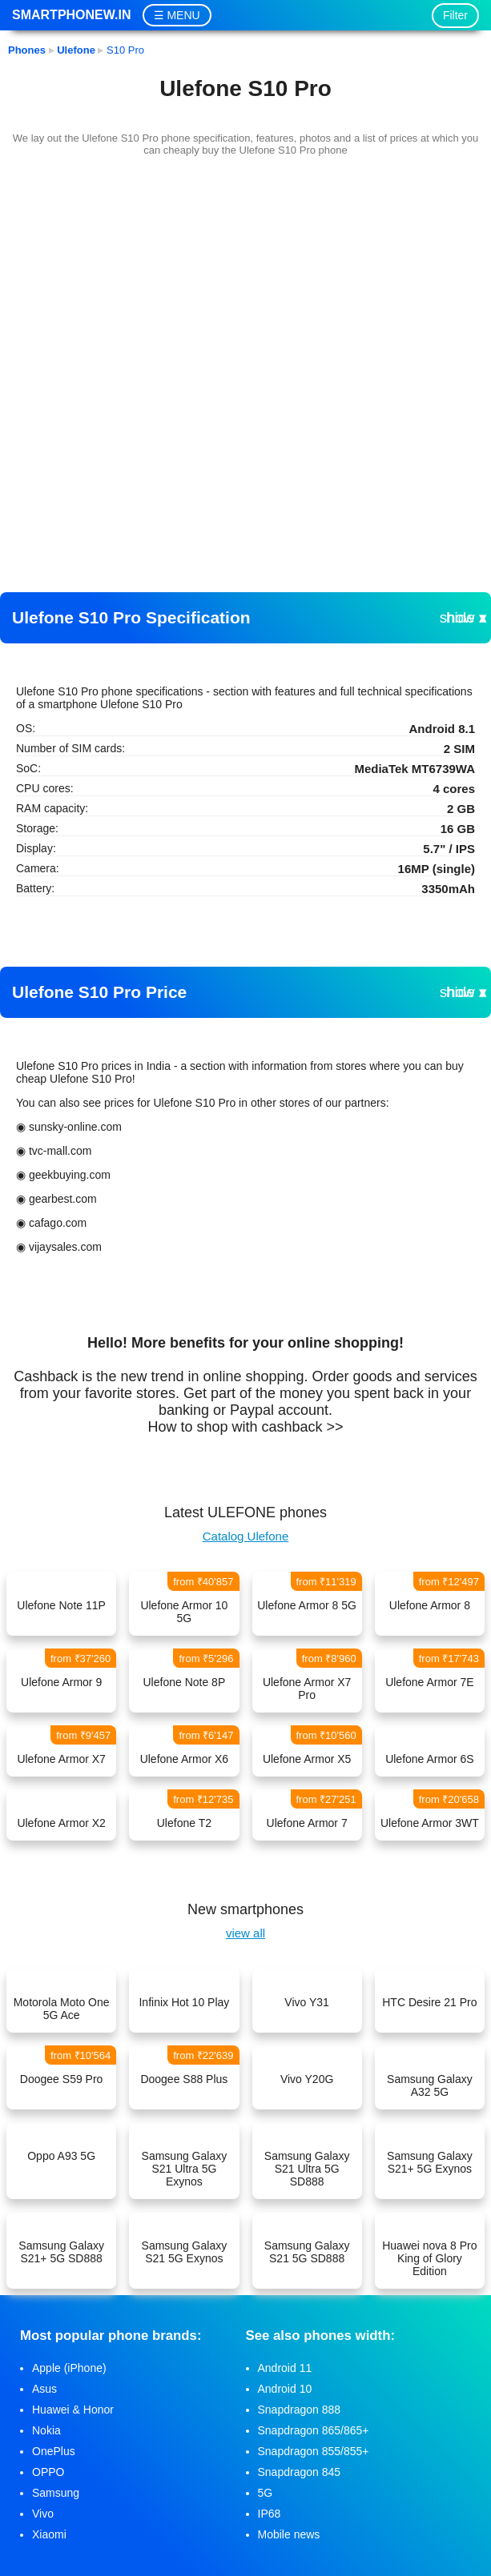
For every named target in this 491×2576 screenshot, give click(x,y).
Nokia (46, 2430)
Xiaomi (49, 2534)
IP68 (269, 2513)
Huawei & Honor (73, 2409)
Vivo (43, 2513)
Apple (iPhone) (69, 2368)
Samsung (55, 2492)
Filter (455, 15)
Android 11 (285, 2368)
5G (265, 2492)
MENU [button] (183, 15)
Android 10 (285, 2388)
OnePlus (53, 2451)
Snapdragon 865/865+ (313, 2430)
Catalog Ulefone (246, 1536)
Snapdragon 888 (299, 2409)
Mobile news (289, 2534)
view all (245, 1933)
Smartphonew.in (71, 15)
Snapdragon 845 (299, 2472)
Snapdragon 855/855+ (313, 2451)
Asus (44, 2388)
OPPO (48, 2472)
